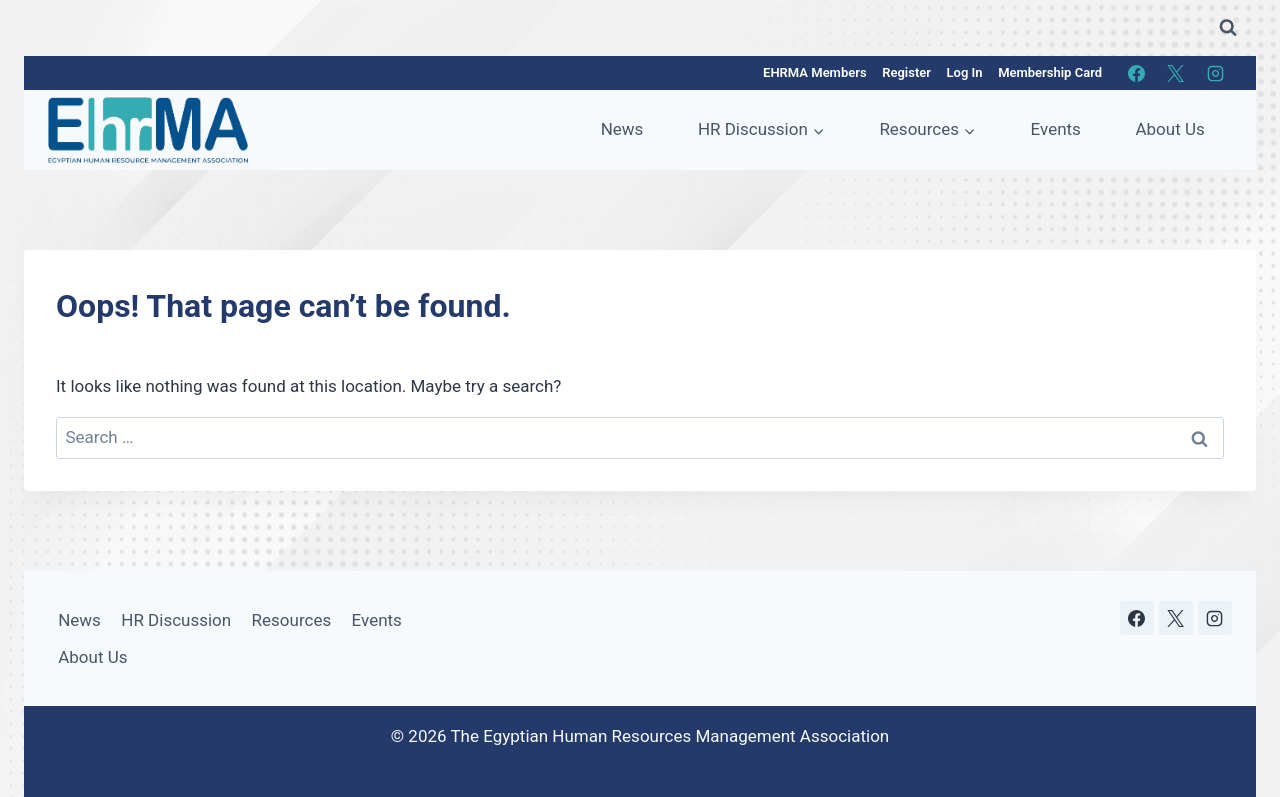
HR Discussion (176, 620)
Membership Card (1050, 72)
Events (1056, 129)
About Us (1169, 129)
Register (906, 72)
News (622, 129)
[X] (1176, 73)
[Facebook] (1137, 73)
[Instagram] (1215, 73)
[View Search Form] (1228, 28)
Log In (965, 72)
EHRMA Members (815, 72)
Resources (292, 620)
